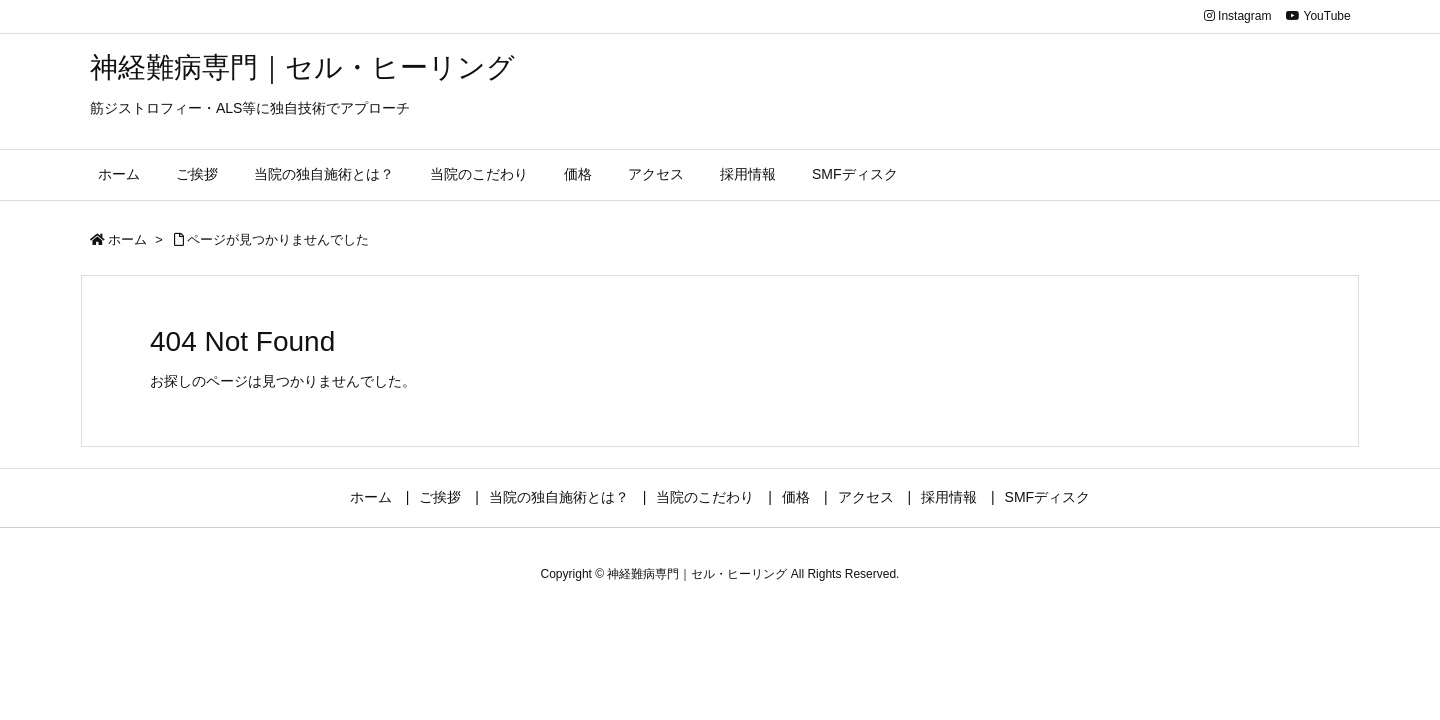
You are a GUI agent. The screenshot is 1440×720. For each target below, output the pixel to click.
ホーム (127, 239)
